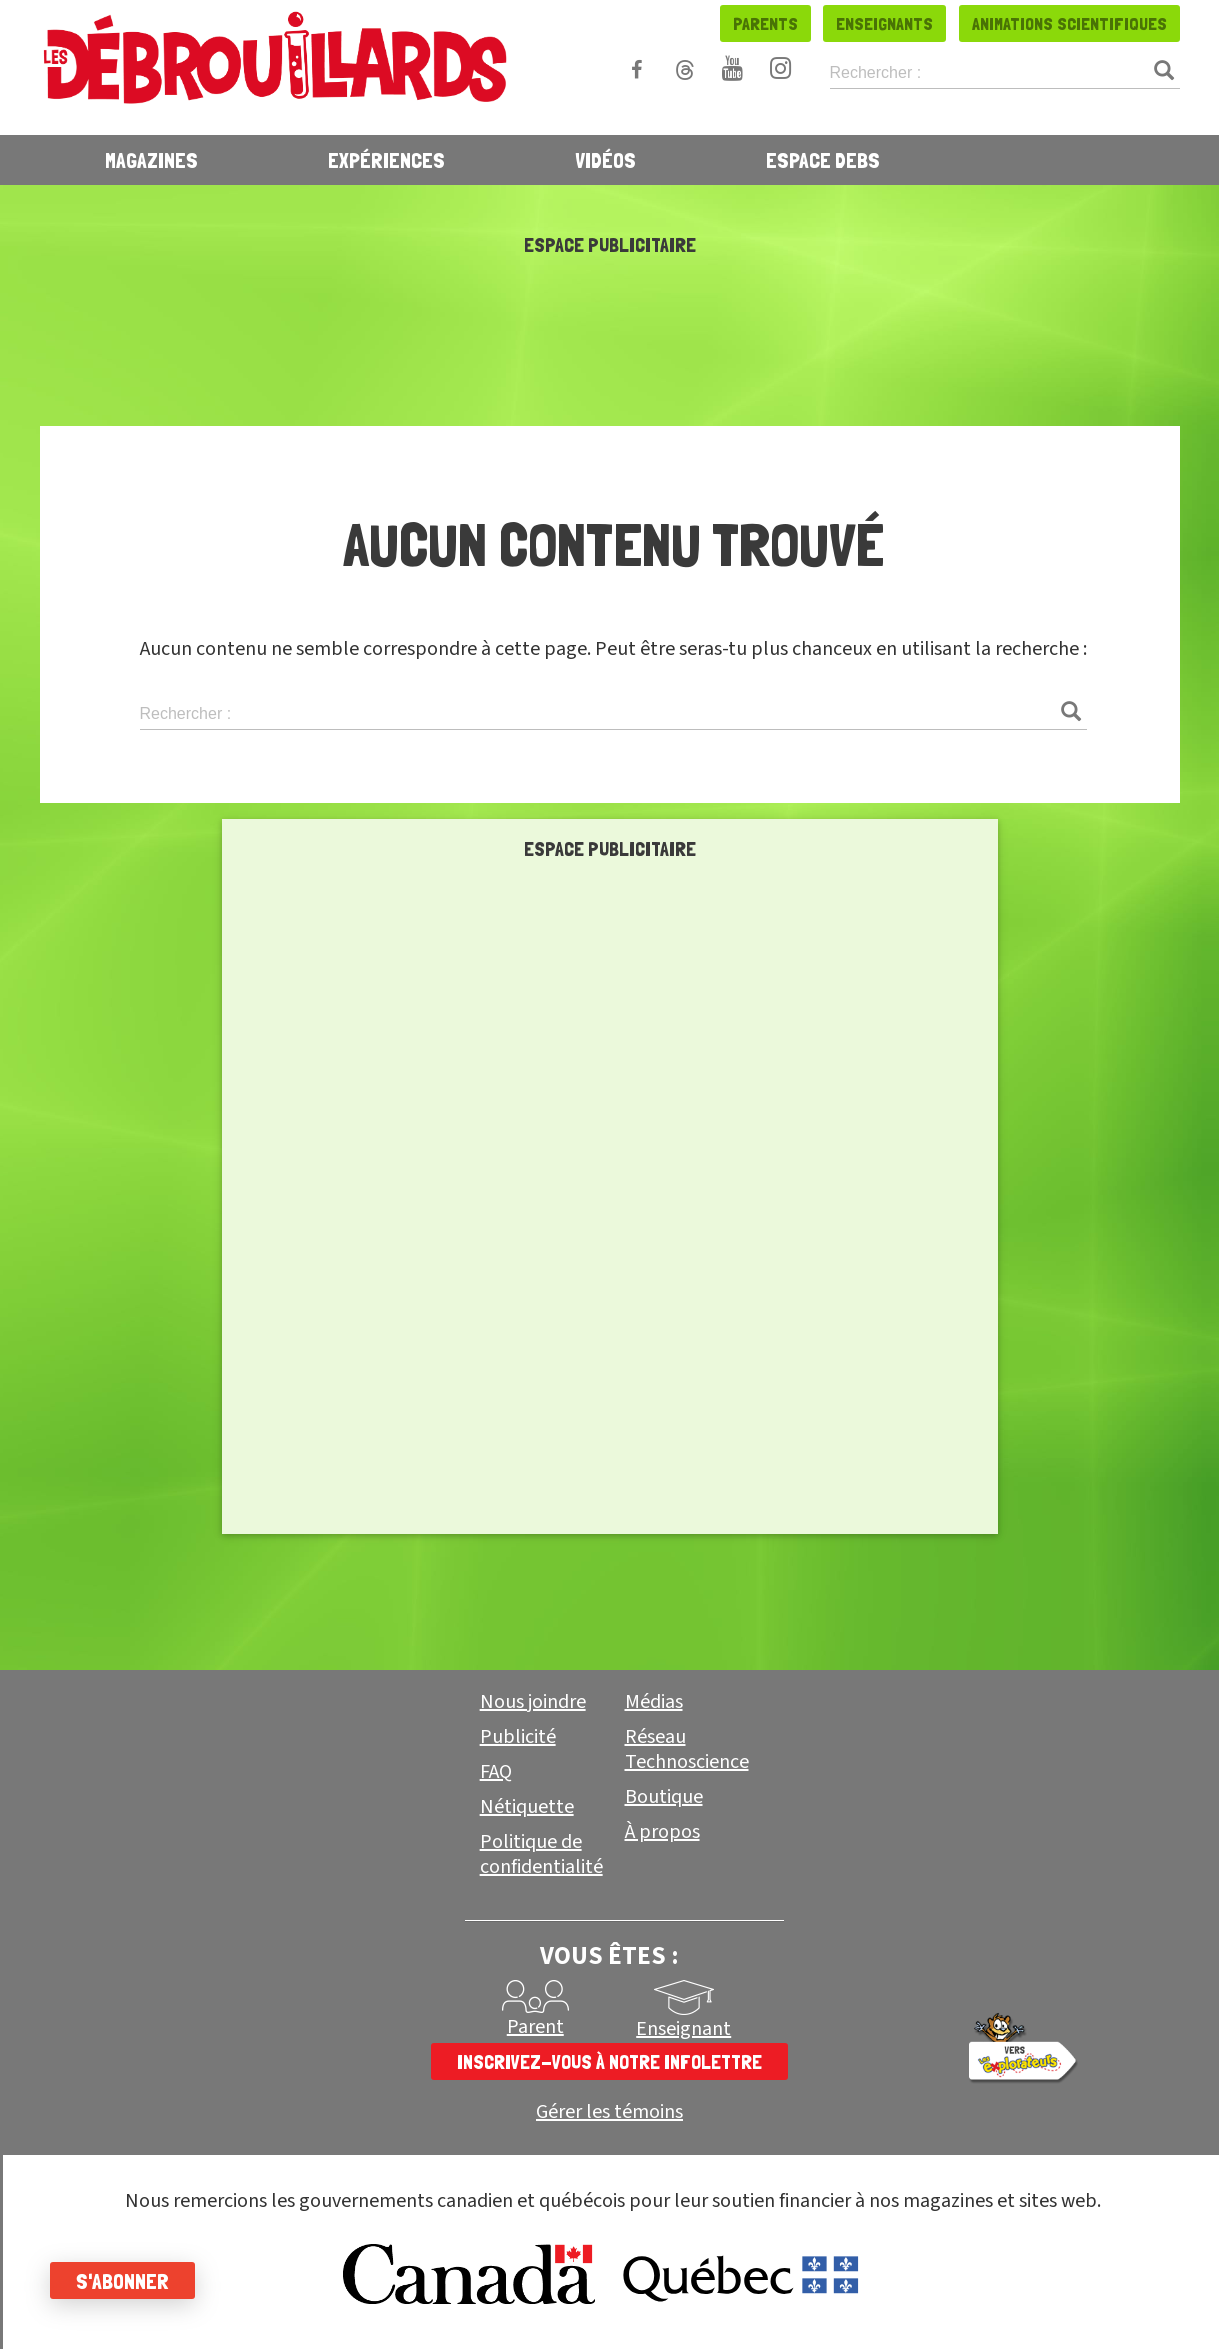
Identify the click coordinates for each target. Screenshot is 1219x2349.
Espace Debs (823, 160)
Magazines (151, 160)
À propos (662, 1832)
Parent (535, 2027)
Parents (765, 23)
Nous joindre (533, 1702)
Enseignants (884, 23)
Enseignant (683, 2029)
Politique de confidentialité (541, 1854)
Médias (654, 1702)
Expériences (386, 160)
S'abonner (122, 2281)
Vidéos (605, 160)
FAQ (496, 1772)
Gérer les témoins (609, 2112)
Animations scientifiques (1069, 23)
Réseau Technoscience (687, 1749)
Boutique (664, 1797)
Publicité (518, 1737)
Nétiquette (527, 1807)
